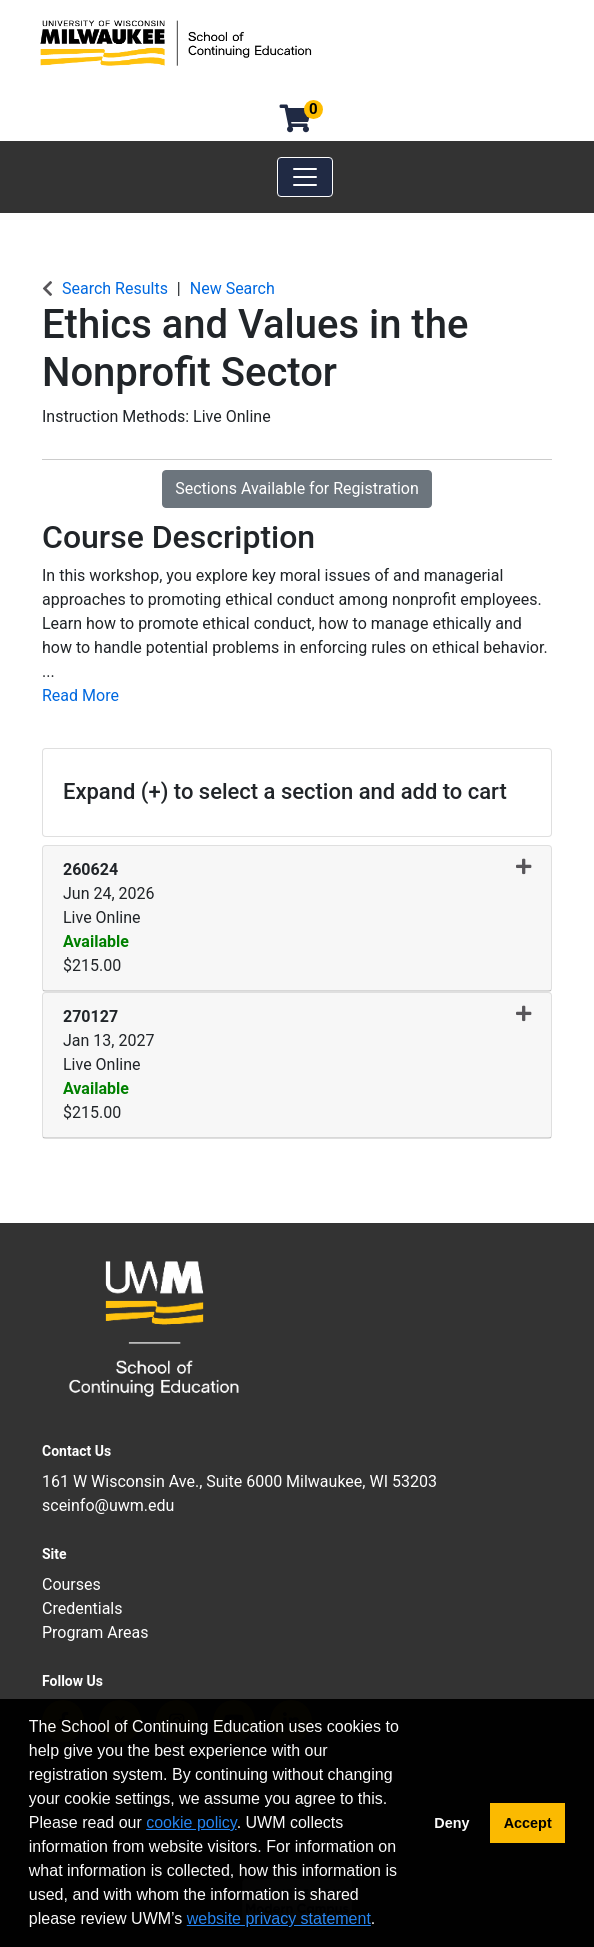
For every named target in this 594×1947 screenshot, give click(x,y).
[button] (297, 918)
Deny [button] (451, 1823)
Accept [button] (528, 1823)
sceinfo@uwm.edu (108, 1505)
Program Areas (95, 1632)
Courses (71, 1584)
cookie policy (191, 1822)
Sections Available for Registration (297, 488)
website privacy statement (279, 1918)
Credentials (82, 1608)
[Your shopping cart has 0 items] (297, 123)
